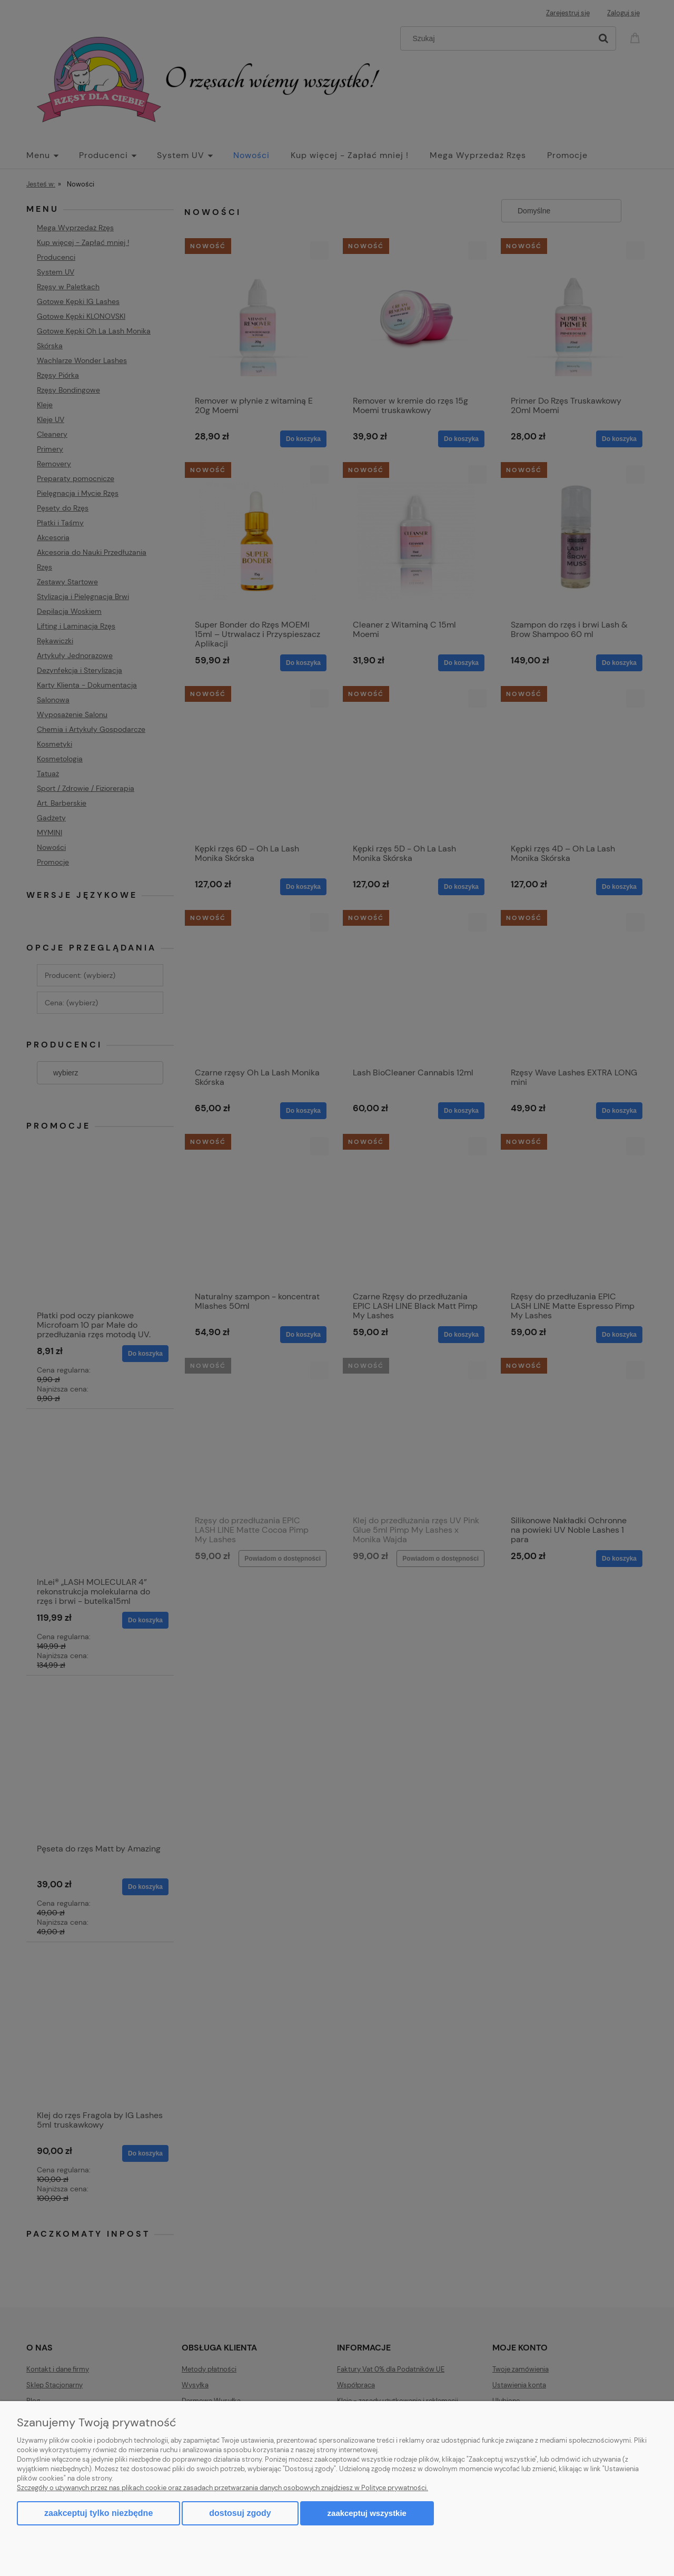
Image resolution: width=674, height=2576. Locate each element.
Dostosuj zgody (240, 2513)
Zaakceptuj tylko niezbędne (98, 2513)
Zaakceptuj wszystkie (367, 2513)
